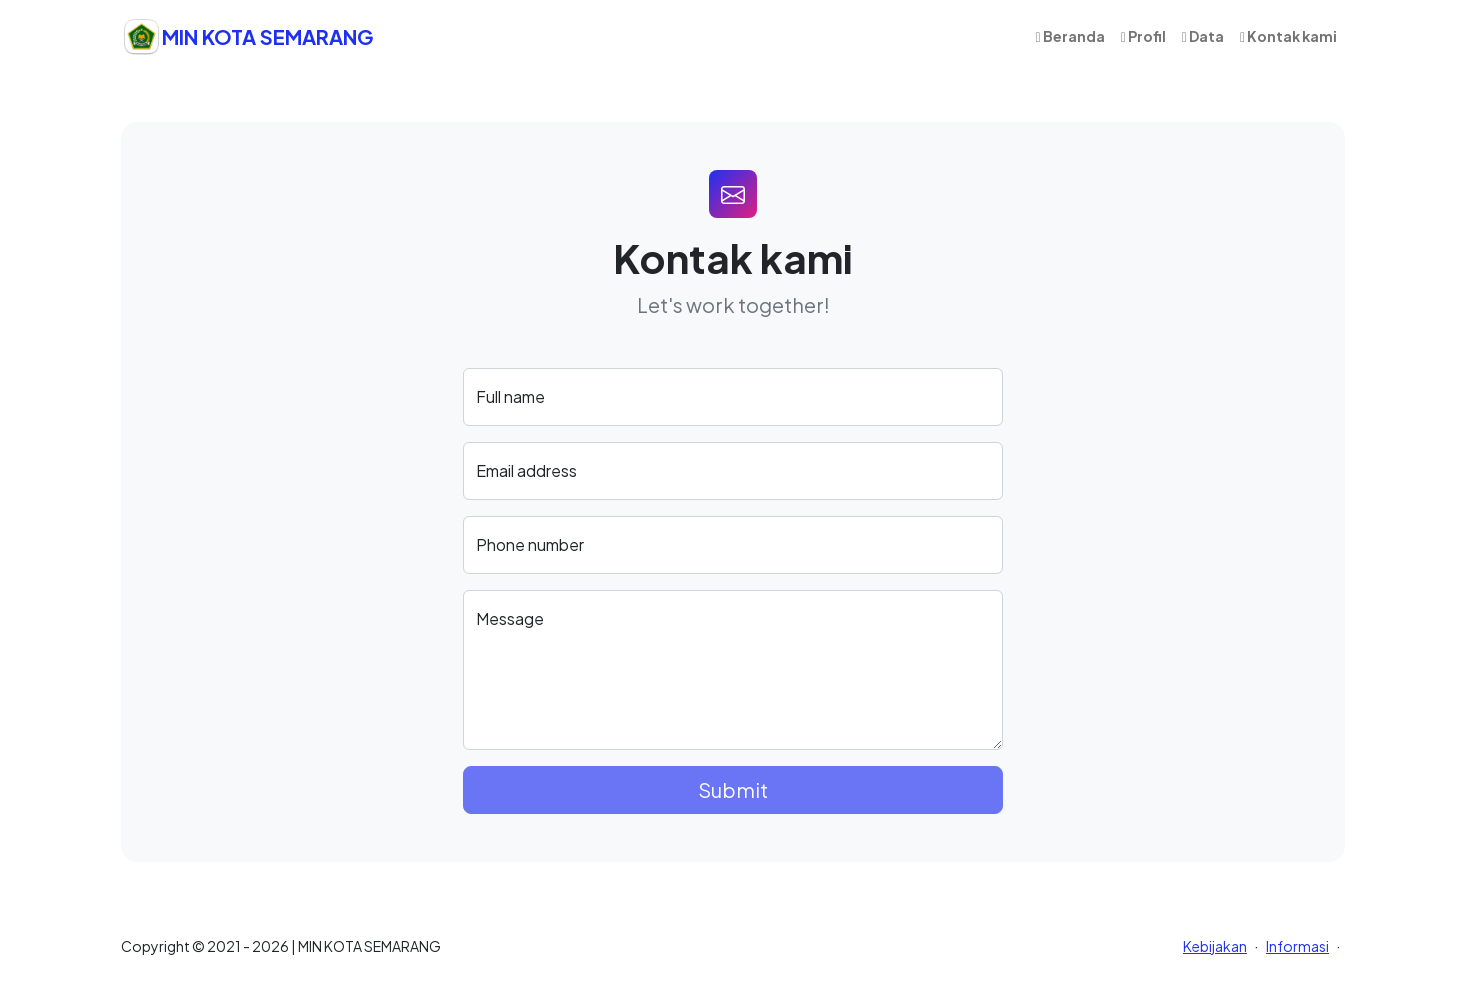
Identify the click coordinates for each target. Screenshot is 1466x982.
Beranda (1070, 36)
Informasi (1297, 946)
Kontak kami (1288, 36)
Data (1203, 36)
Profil (1143, 36)
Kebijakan (1215, 946)
